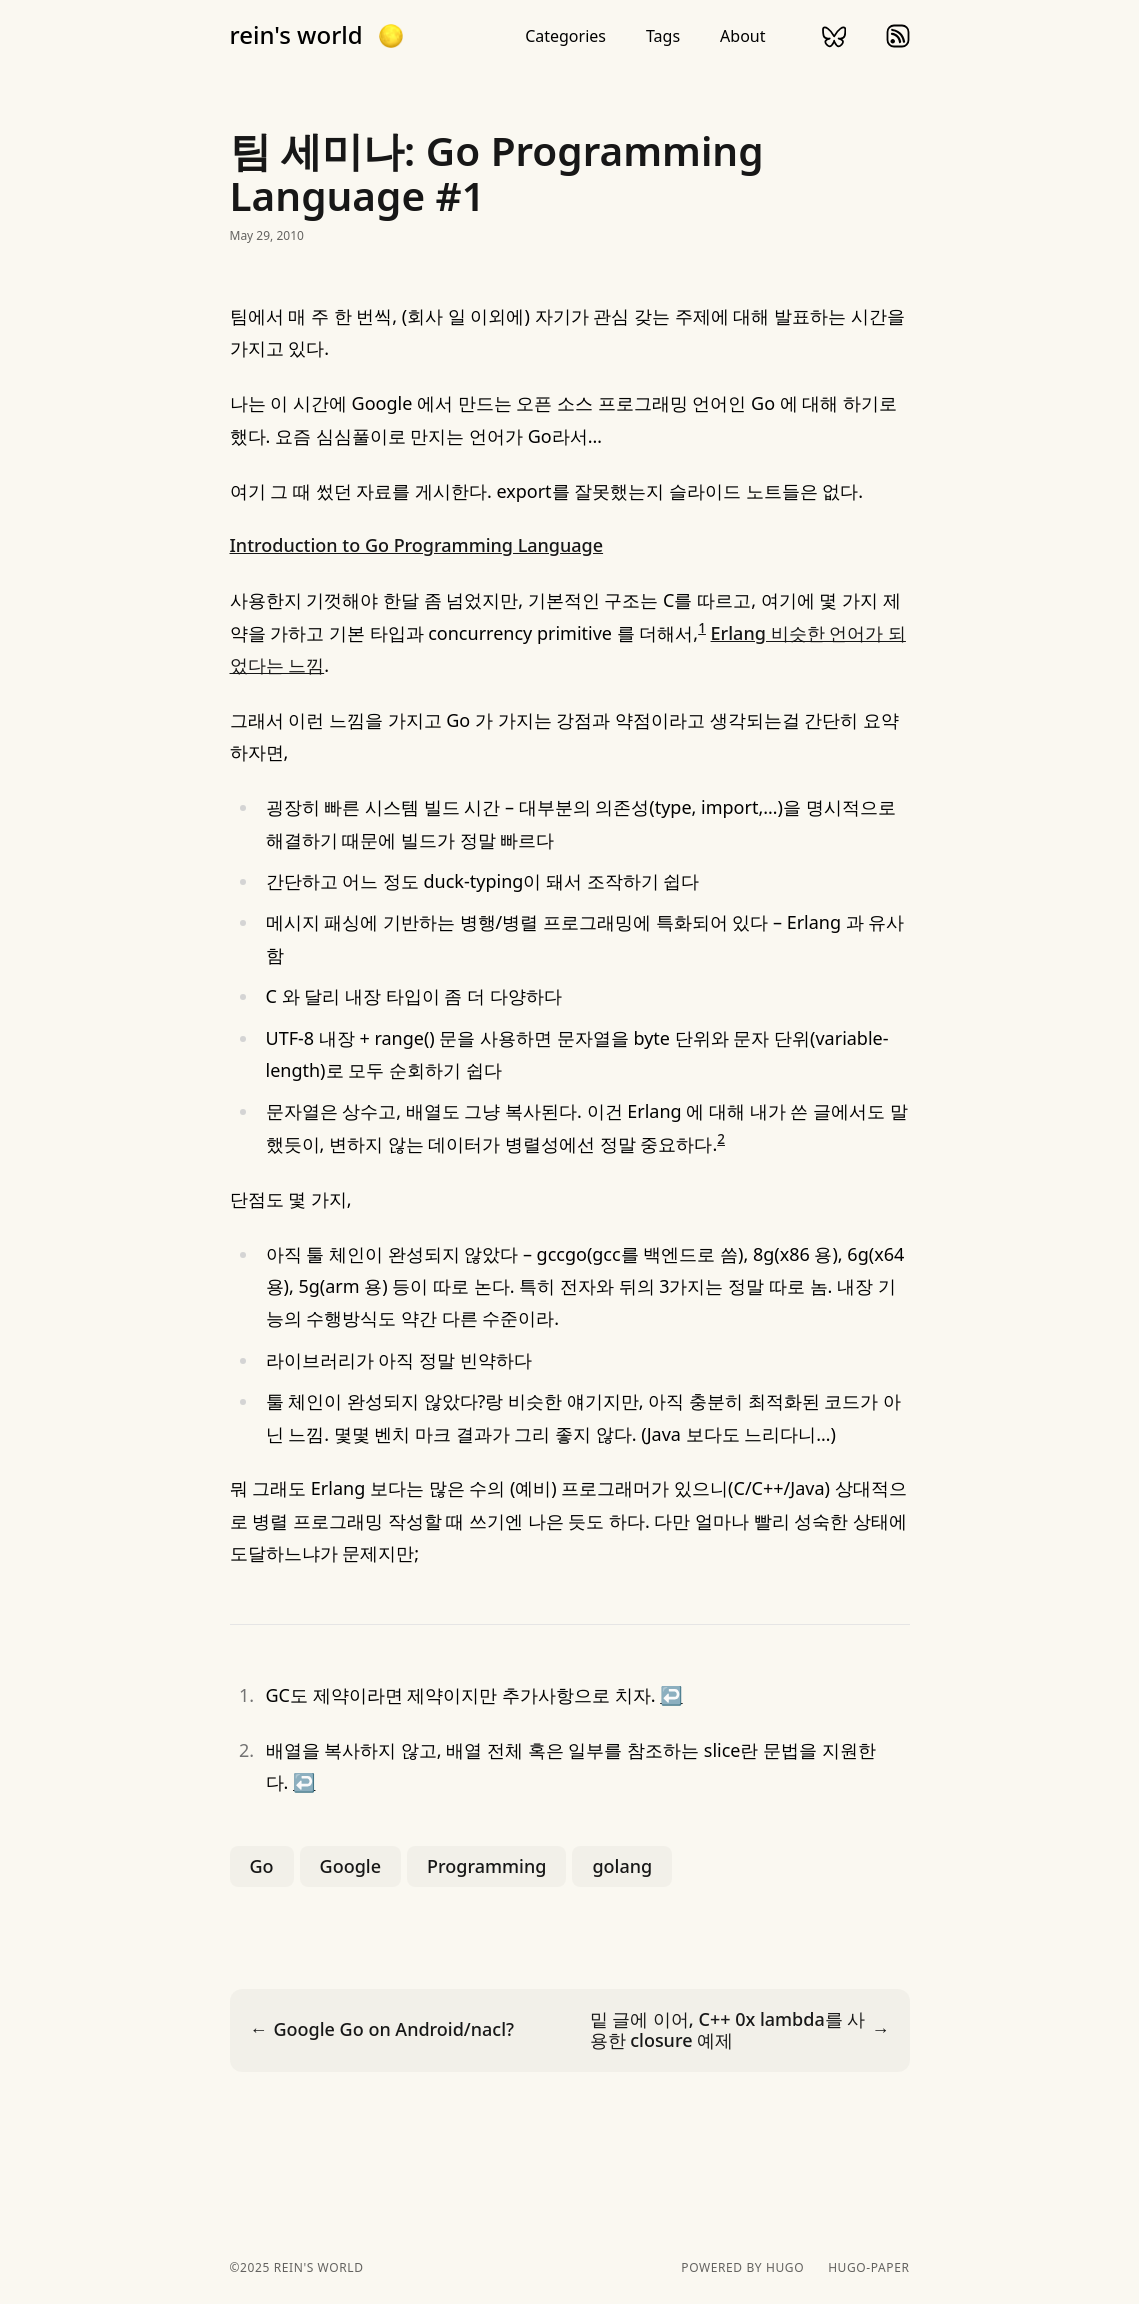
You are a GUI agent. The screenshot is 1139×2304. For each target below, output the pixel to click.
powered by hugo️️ (742, 2268)
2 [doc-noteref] (721, 1139)
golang (622, 1866)
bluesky (834, 36)
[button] (391, 36)
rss (898, 36)
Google (350, 1866)
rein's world (296, 35)
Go (262, 1866)
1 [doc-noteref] (702, 628)
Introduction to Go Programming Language (417, 545)
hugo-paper (868, 2268)
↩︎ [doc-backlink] (671, 1695)
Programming (486, 1866)
